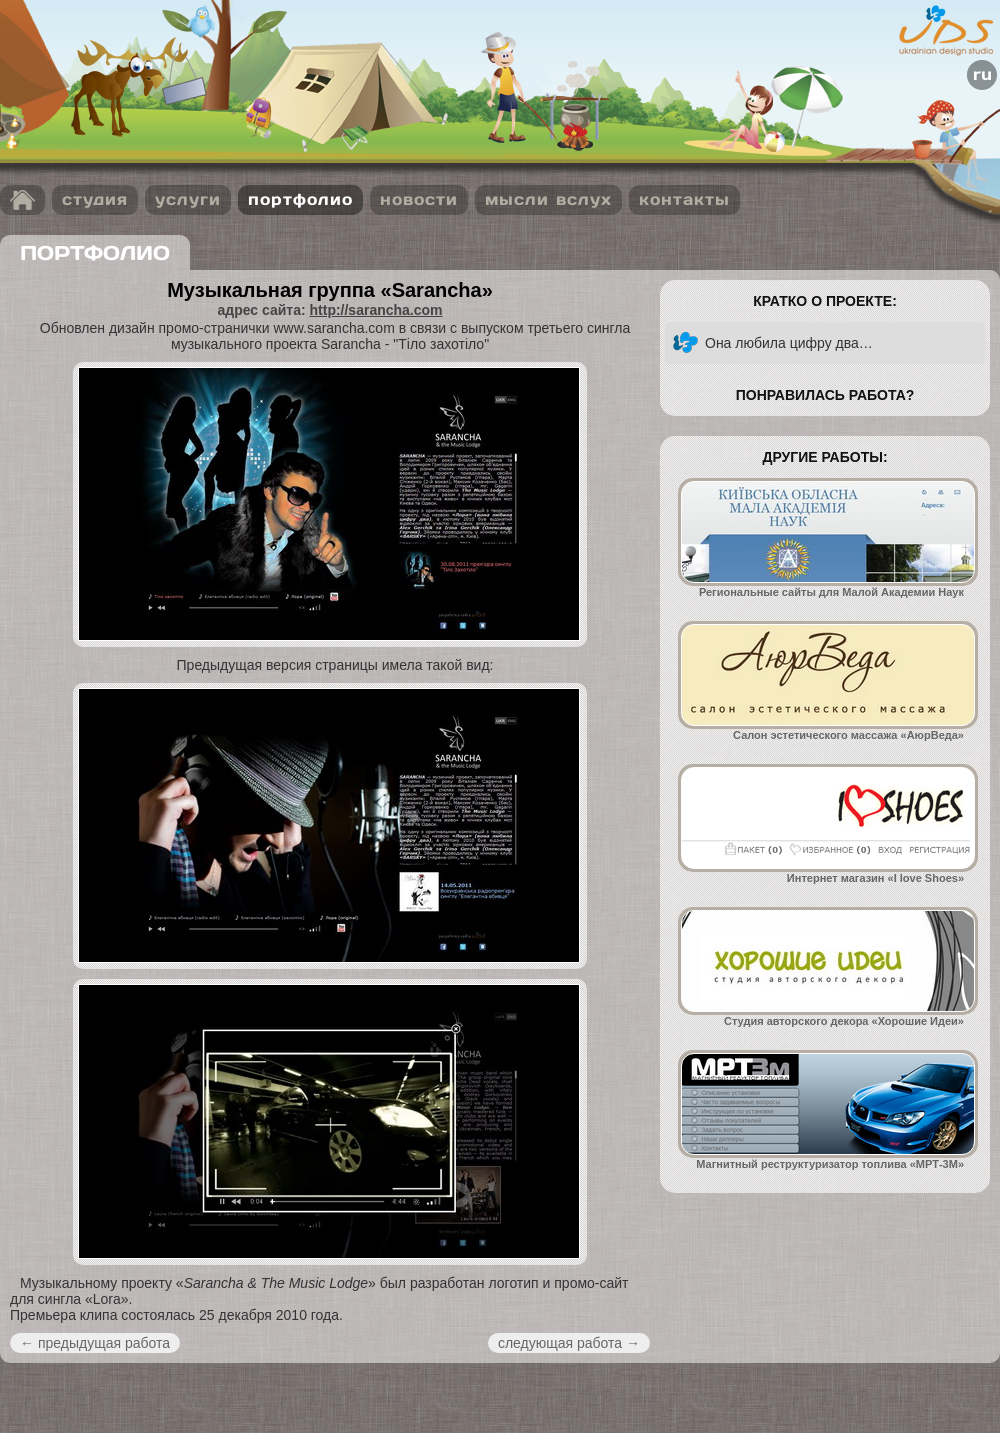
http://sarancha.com (376, 310)
